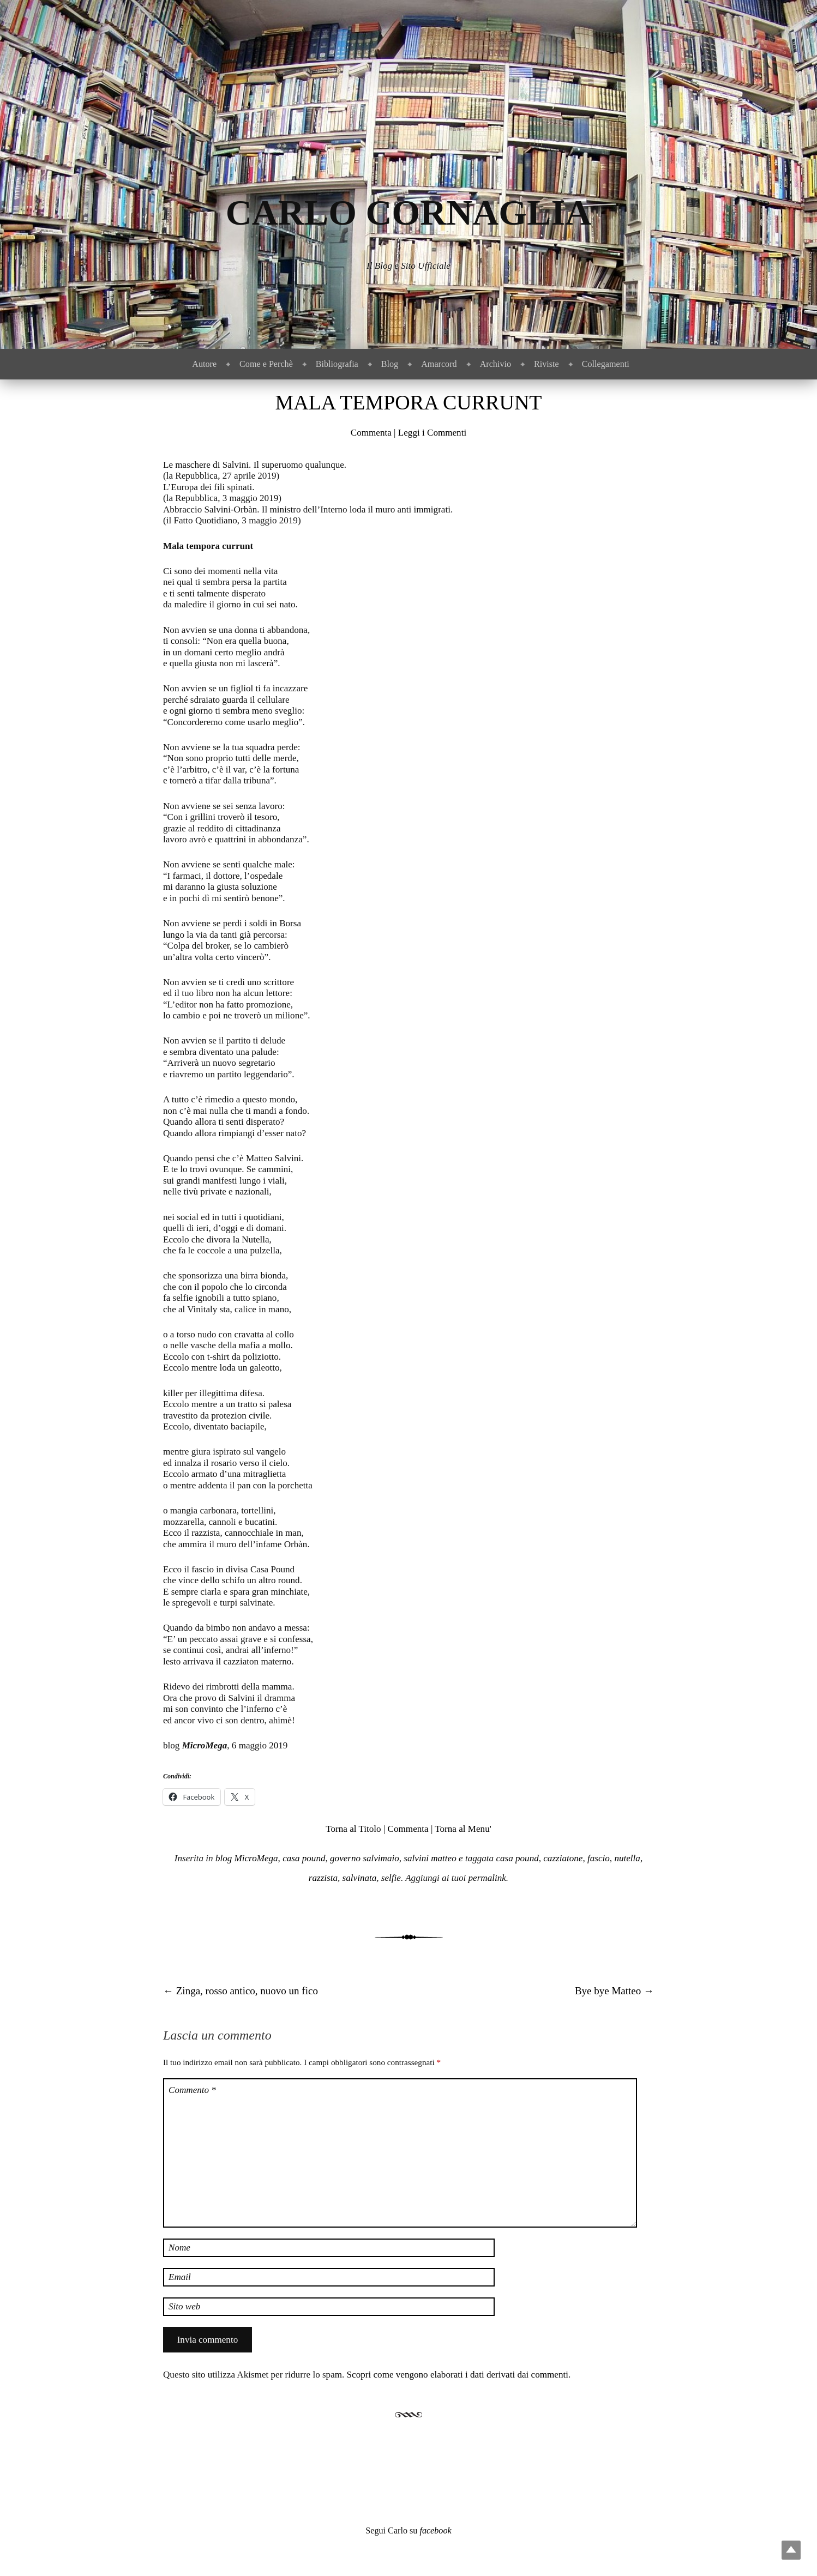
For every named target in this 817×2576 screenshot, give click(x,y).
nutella (627, 1858)
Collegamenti (605, 364)
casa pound (304, 1858)
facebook (435, 2530)
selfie (391, 1878)
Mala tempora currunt (408, 402)
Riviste (546, 364)
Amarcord (438, 364)
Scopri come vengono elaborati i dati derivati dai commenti (457, 2374)
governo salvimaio (364, 1858)
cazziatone (562, 1858)
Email (180, 2277)
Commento (192, 2090)
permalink (487, 1878)
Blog (389, 364)
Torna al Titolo (353, 1829)
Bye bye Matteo (614, 1990)
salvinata (360, 1878)
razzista (323, 1878)
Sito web (184, 2306)
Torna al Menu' (463, 1829)
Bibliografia (337, 364)
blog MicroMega (246, 1858)
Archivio (495, 364)
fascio (598, 1858)
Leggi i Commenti (432, 432)
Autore (204, 364)
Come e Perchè (266, 364)
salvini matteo (430, 1858)
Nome (179, 2247)
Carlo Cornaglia (409, 212)
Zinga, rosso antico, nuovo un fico (240, 1990)
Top (791, 2550)
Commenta (371, 432)
